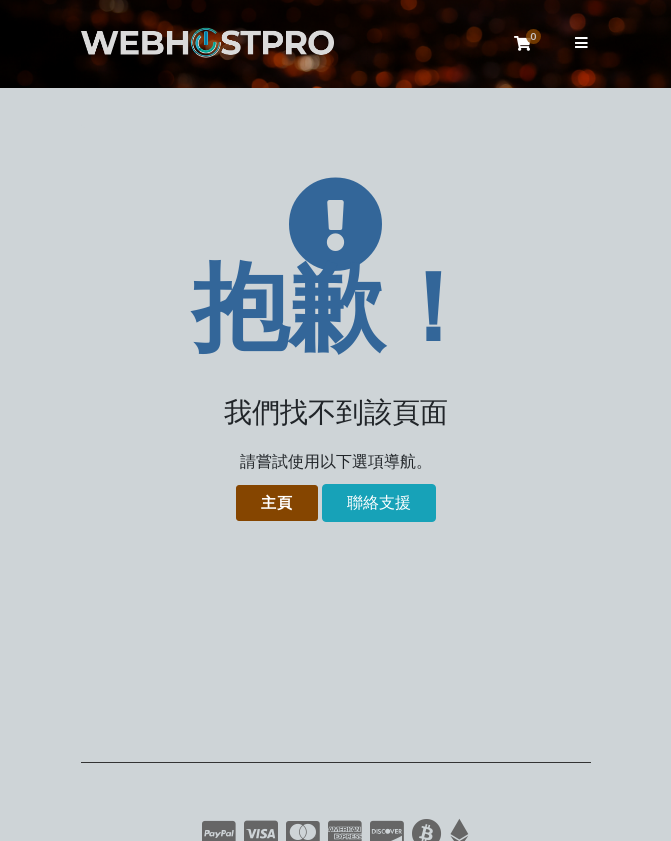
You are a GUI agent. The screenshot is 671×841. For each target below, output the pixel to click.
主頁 (277, 503)
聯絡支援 (379, 503)
